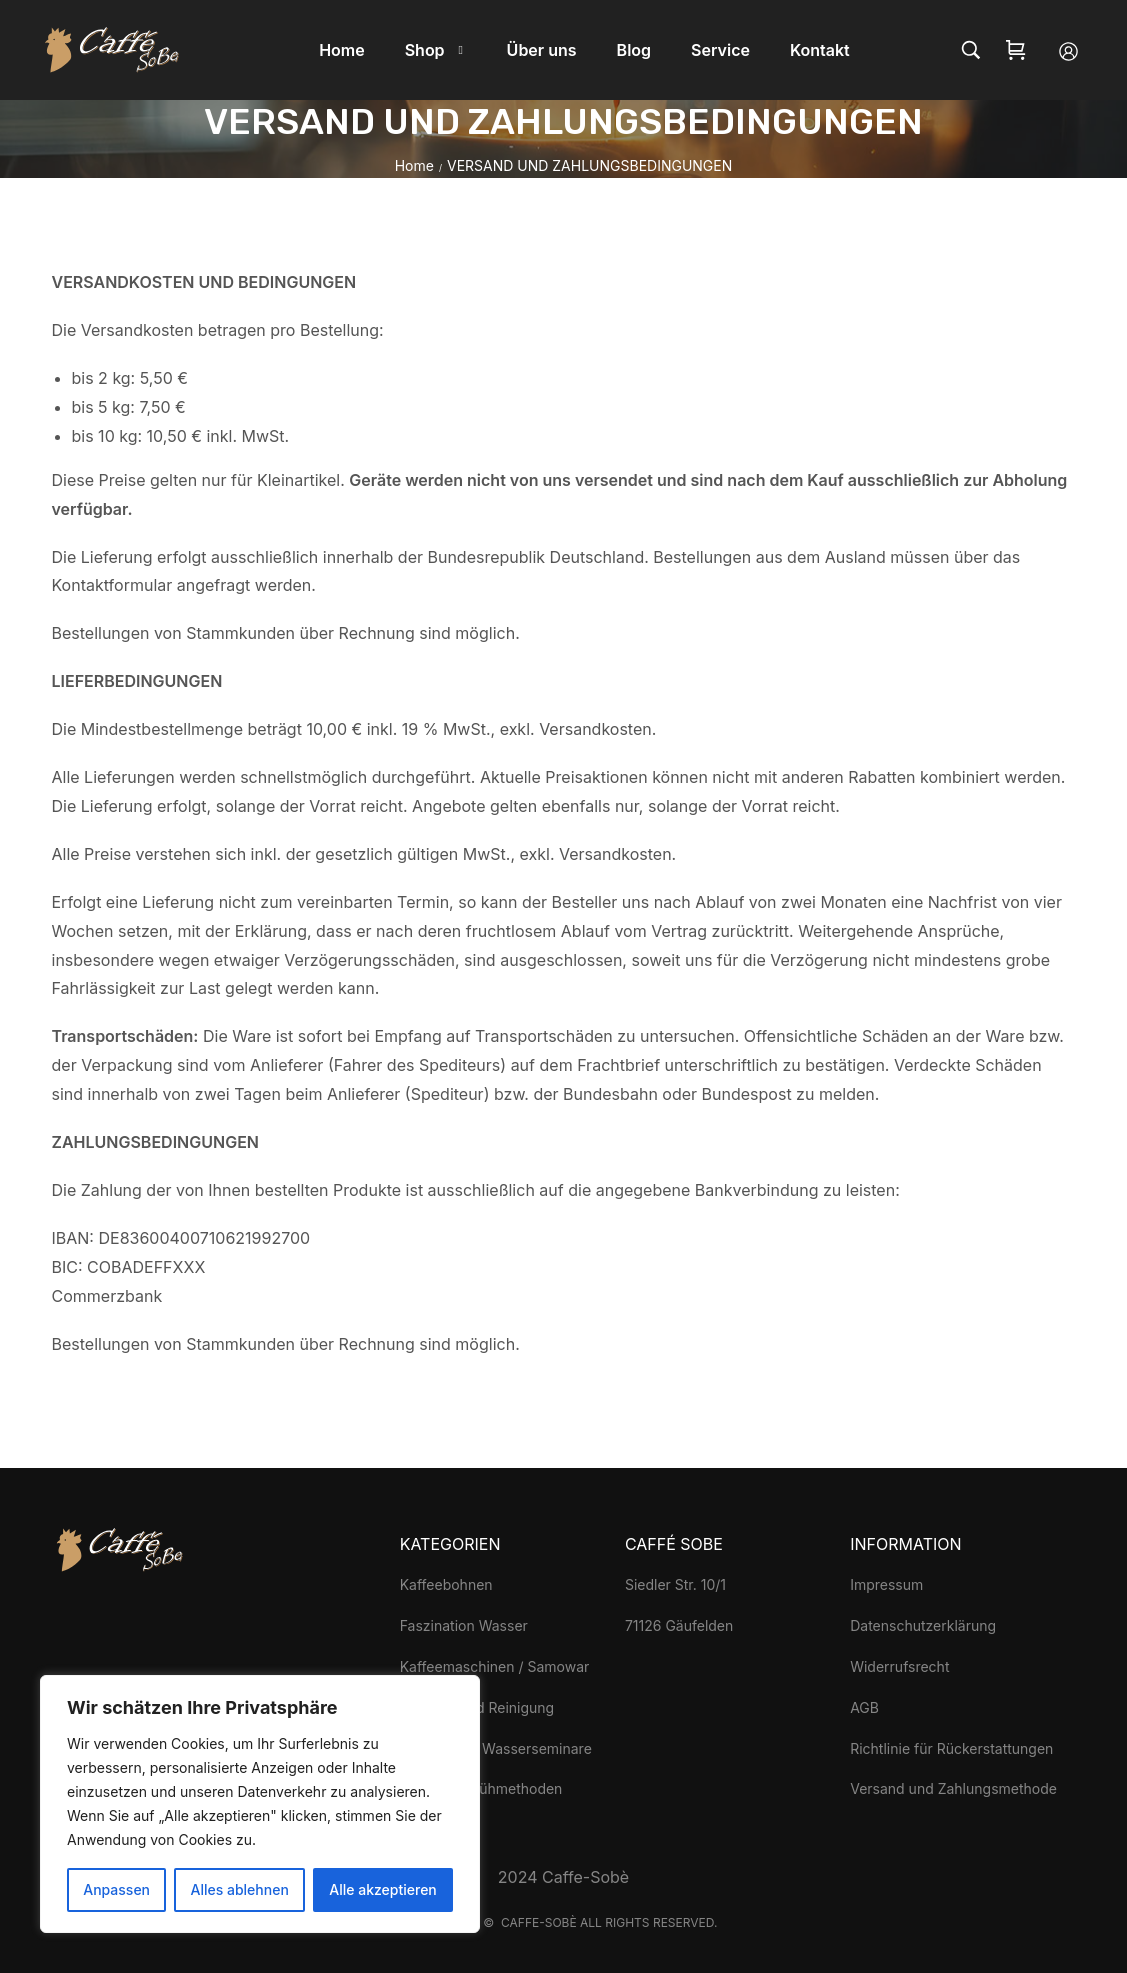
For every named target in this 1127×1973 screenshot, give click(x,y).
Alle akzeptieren (383, 1889)
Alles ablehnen (240, 1889)
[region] (260, 1804)
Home (414, 165)
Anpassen (116, 1889)
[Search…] (971, 50)
